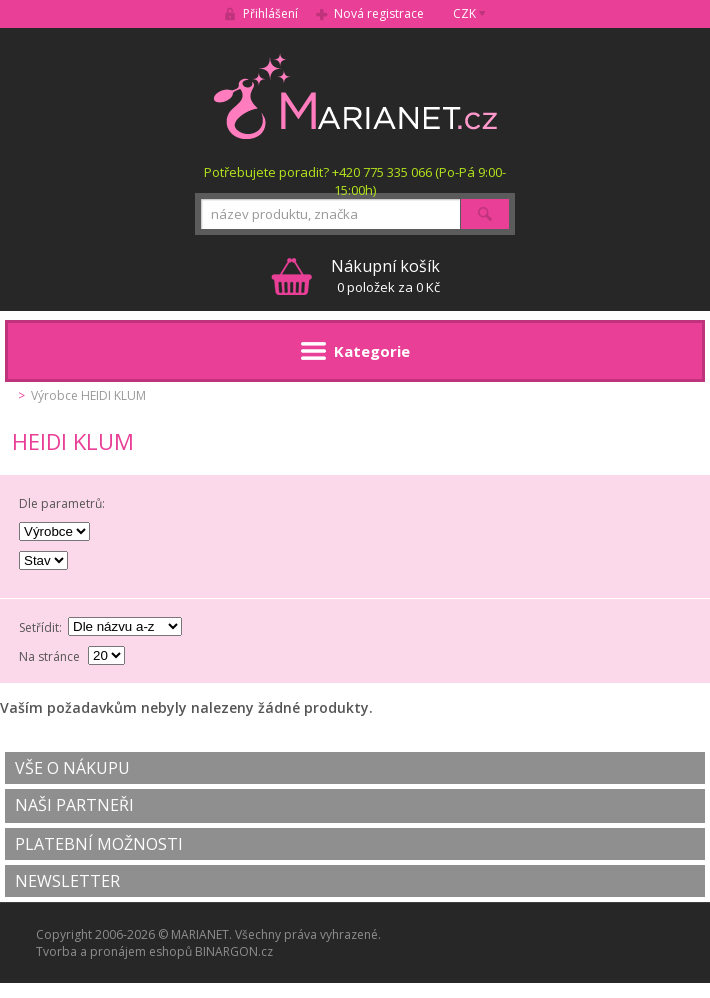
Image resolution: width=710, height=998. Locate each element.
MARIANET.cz (355, 96)
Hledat (485, 214)
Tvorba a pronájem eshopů (114, 951)
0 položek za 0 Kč (385, 275)
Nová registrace (379, 13)
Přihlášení (270, 13)
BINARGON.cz (234, 951)
